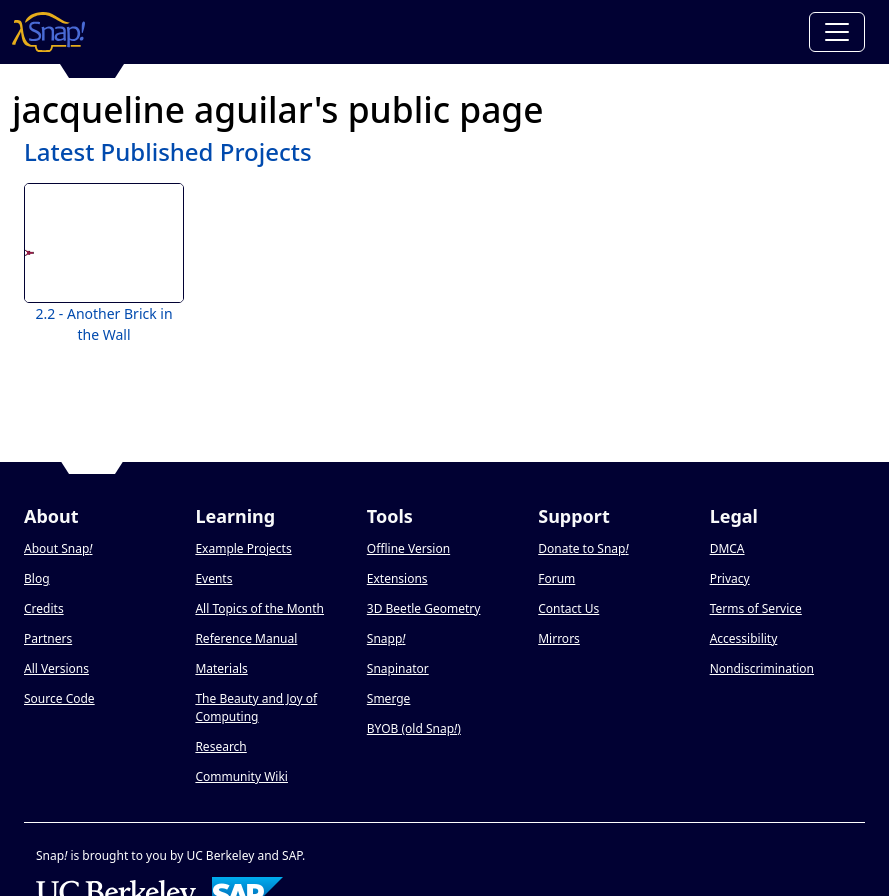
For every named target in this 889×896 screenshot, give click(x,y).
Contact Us (568, 608)
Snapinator (398, 668)
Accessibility (744, 638)
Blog (37, 578)
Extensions (397, 578)
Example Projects (243, 548)
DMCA (727, 548)
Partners (48, 638)
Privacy (730, 578)
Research (220, 746)
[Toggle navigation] (837, 32)
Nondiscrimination (762, 668)
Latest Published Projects (168, 151)
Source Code (59, 698)
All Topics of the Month (259, 608)
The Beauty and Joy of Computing (256, 707)
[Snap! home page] (48, 32)
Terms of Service (756, 608)
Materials (221, 668)
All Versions (56, 668)
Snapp (386, 638)
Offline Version (408, 548)
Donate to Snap (583, 548)
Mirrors (559, 638)
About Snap (58, 548)
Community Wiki (241, 776)
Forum (556, 578)
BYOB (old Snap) (414, 728)
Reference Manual (246, 638)
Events (213, 578)
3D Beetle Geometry (424, 608)
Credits (44, 608)
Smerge (389, 698)
